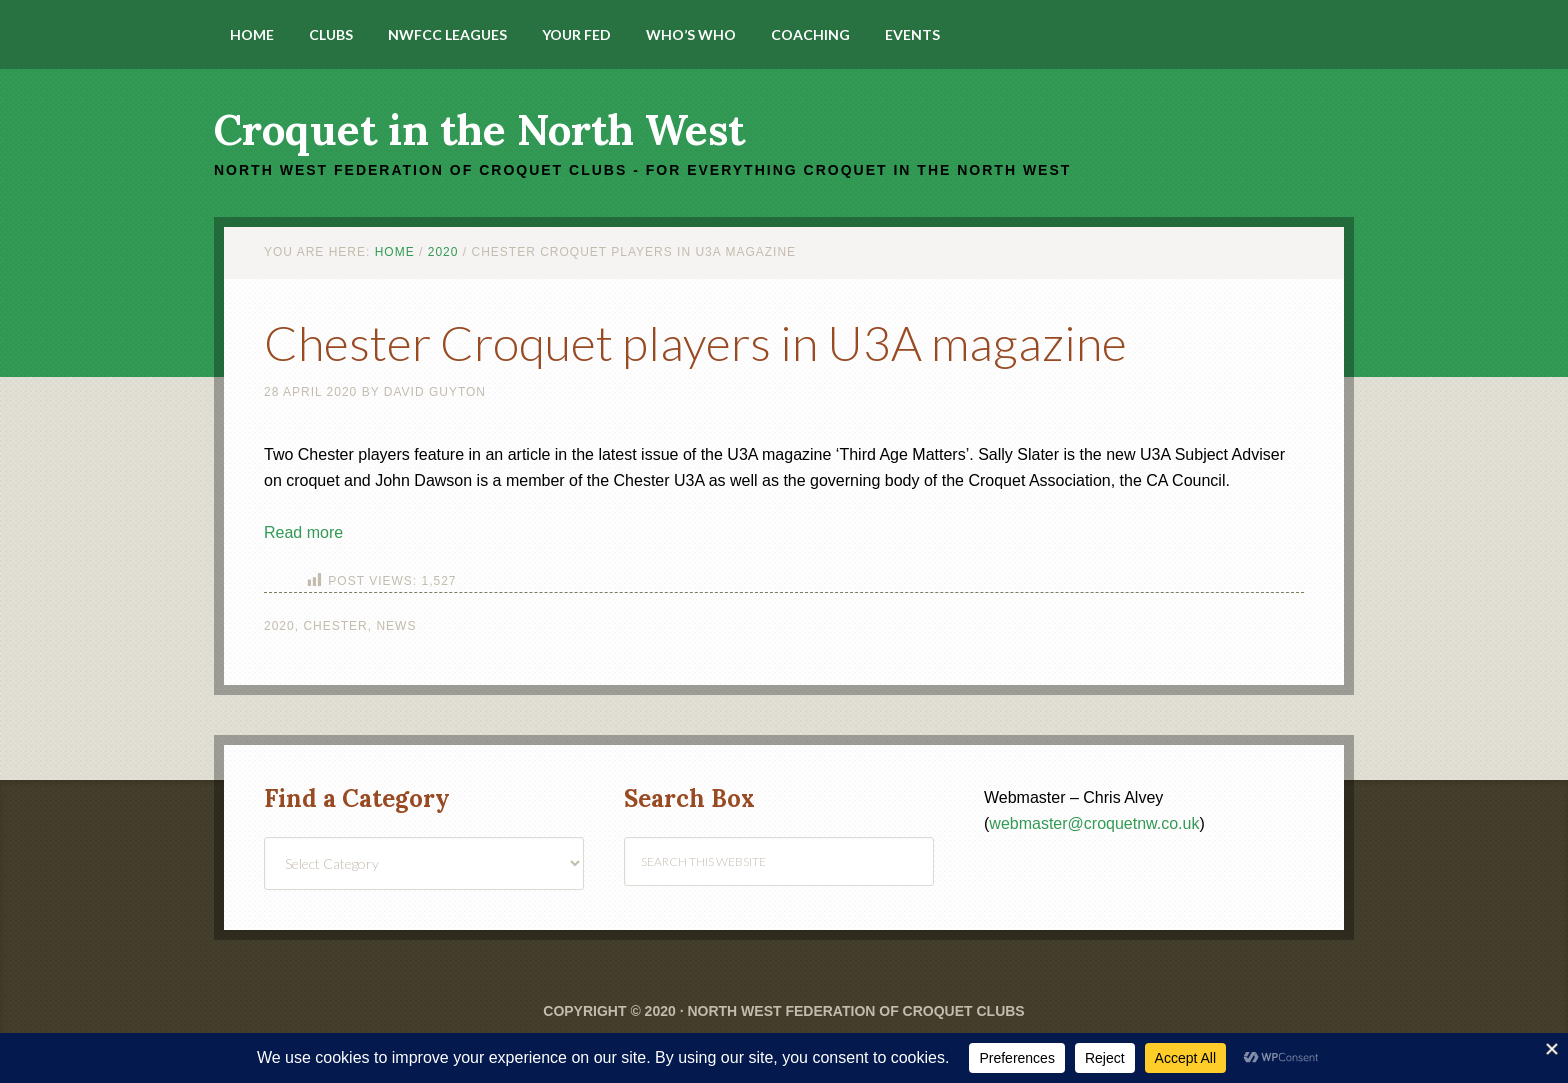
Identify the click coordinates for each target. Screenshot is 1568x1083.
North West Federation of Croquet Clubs (855, 1011)
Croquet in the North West (479, 130)
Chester (335, 626)
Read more (303, 532)
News (396, 626)
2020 (279, 626)
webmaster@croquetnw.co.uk (1094, 823)
